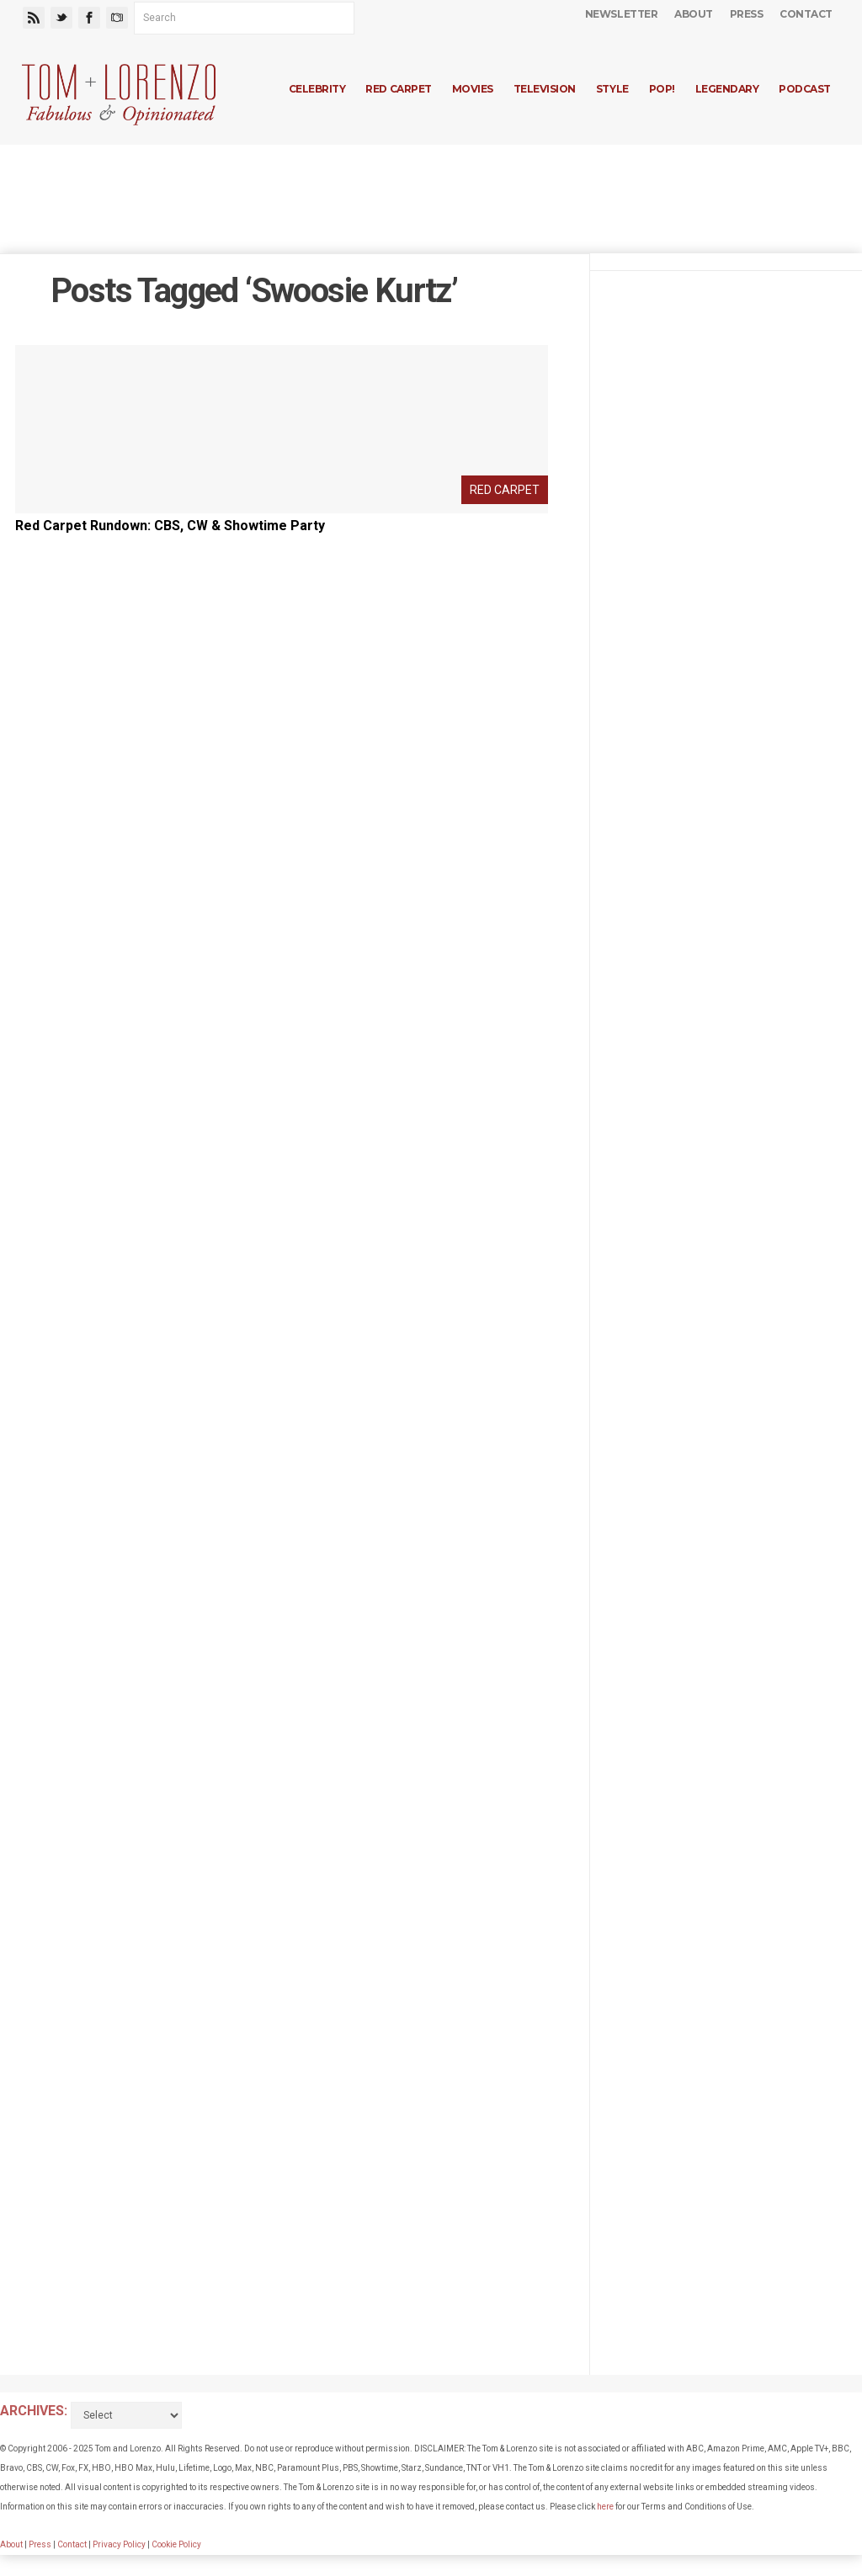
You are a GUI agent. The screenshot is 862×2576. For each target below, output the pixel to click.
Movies (472, 88)
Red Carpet (398, 88)
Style (612, 88)
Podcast (805, 88)
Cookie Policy (176, 2544)
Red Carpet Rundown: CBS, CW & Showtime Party (170, 526)
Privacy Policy (119, 2544)
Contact (806, 14)
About (693, 14)
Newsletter (621, 14)
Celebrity (317, 88)
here (605, 2506)
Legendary (727, 88)
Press (747, 14)
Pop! (662, 88)
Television (544, 88)
